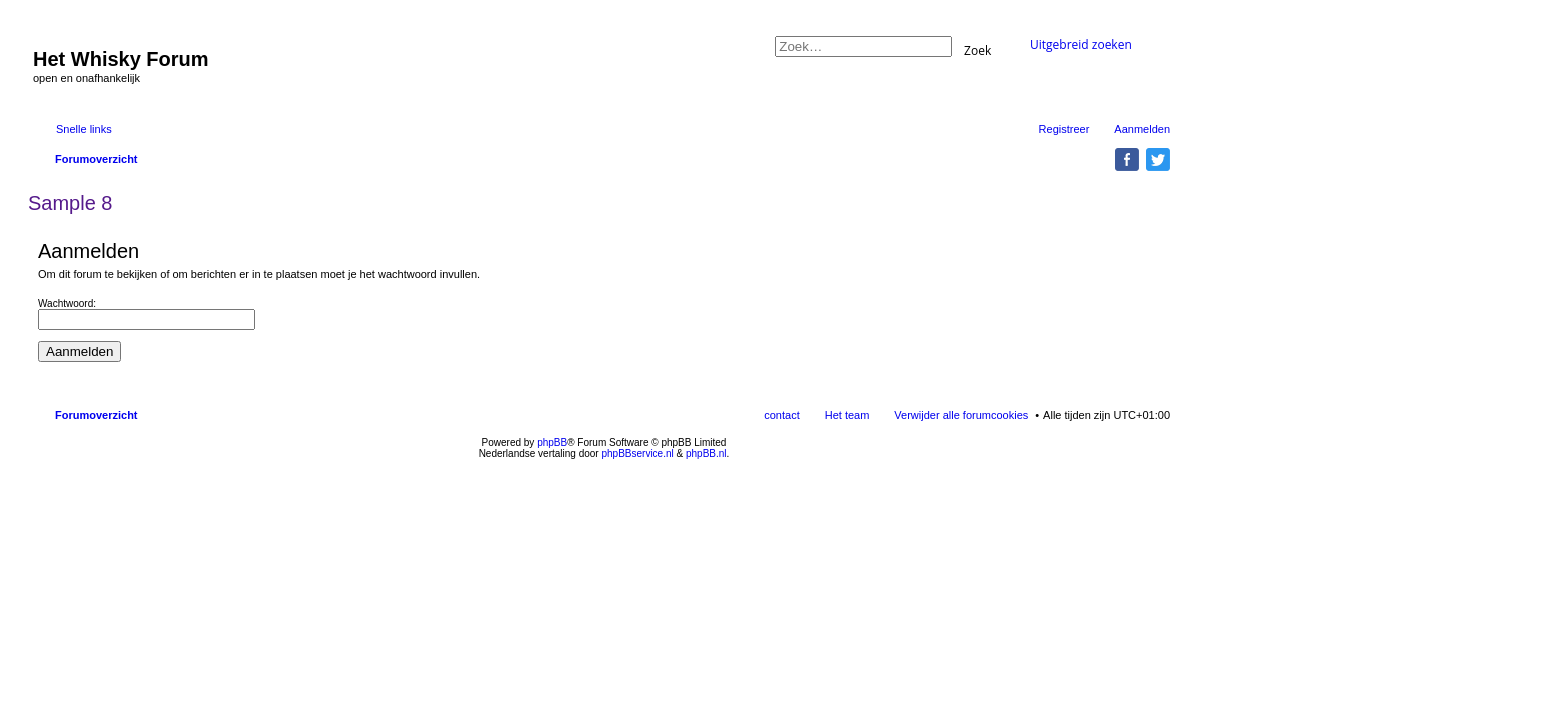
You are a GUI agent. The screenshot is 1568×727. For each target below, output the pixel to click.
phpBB (552, 442)
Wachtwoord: (67, 303)
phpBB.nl (706, 453)
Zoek (977, 49)
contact (781, 415)
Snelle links (84, 129)
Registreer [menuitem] (1064, 129)
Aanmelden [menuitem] (1142, 129)
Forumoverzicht (96, 415)
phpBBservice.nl (637, 453)
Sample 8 (70, 203)
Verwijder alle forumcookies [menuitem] (961, 415)
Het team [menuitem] (847, 415)
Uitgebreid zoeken (1081, 44)
